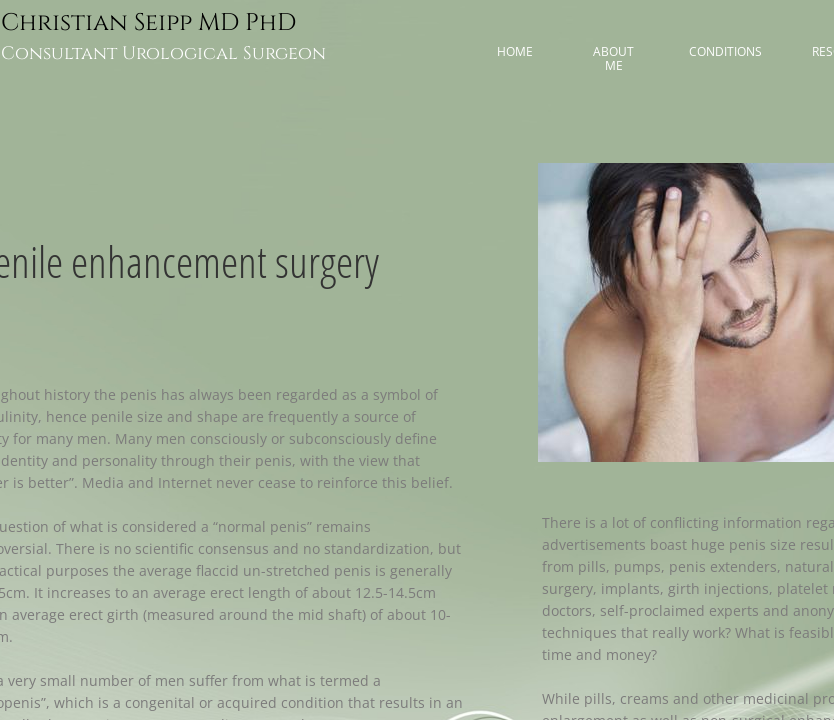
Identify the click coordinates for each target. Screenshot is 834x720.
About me (613, 58)
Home (515, 51)
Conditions (725, 51)
